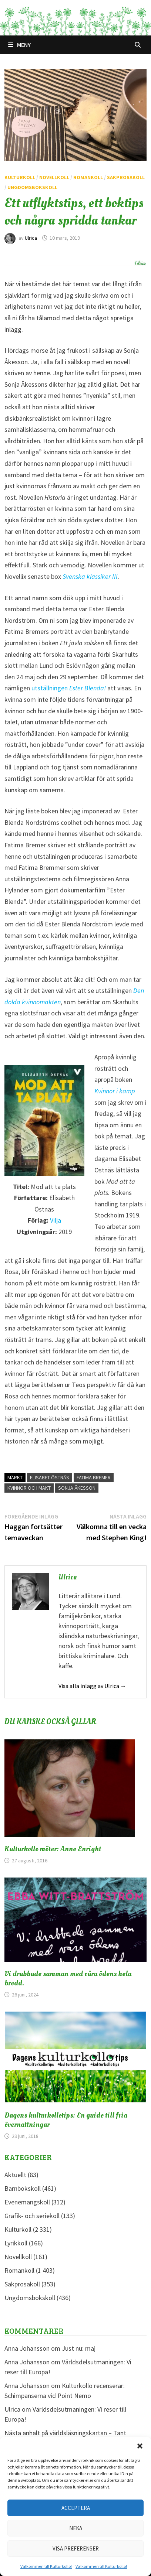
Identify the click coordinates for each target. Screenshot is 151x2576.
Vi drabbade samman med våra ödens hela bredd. (67, 1978)
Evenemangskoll (27, 2202)
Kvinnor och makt (29, 1488)
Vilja (55, 1220)
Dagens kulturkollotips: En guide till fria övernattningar (65, 2120)
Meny (19, 44)
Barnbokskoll (22, 2188)
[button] (140, 2446)
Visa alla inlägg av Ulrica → (92, 1686)
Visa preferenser (76, 2548)
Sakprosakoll (126, 177)
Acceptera (75, 2507)
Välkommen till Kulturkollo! (46, 2566)
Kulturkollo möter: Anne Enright (52, 1849)
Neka (75, 2528)
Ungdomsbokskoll (32, 187)
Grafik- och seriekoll (32, 2215)
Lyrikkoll (15, 2243)
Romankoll (88, 177)
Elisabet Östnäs (49, 1477)
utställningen (68, 688)
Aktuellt (15, 2174)
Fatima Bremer (94, 1477)
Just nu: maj (78, 2348)
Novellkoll (54, 177)
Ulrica (31, 238)
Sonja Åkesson (76, 1488)
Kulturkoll (19, 177)
